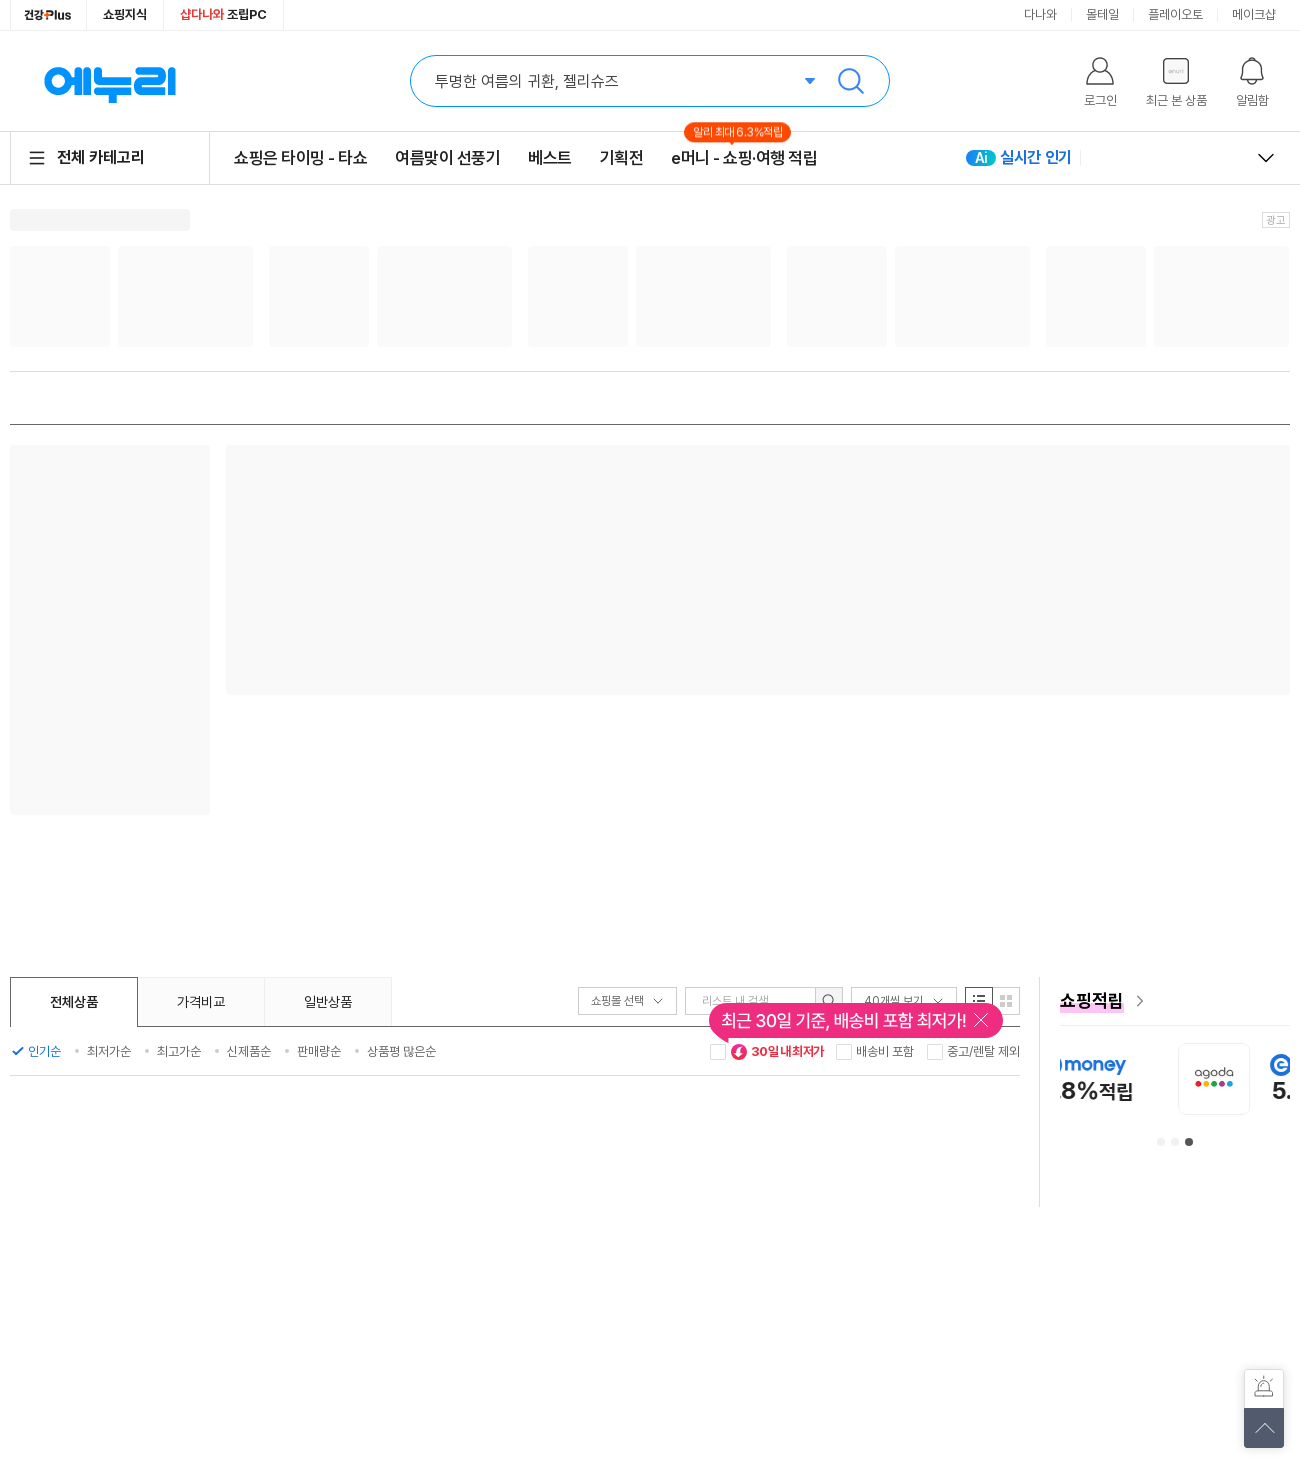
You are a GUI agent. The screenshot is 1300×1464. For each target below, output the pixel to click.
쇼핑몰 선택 (627, 1001)
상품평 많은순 (401, 1051)
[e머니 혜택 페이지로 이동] (1175, 1001)
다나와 (1040, 14)
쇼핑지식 (125, 14)
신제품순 (249, 1051)
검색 (851, 81)
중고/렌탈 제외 (983, 1051)
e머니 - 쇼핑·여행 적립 (744, 157)
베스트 (550, 158)
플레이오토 (1175, 14)
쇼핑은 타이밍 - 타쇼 (300, 158)
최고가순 (179, 1051)
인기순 (44, 1051)
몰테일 (1102, 14)
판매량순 (319, 1051)
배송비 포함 (885, 1051)
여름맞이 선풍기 (447, 158)
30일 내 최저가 (777, 1052)
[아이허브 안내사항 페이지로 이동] (1083, 1078)
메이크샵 (1254, 14)
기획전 (622, 158)
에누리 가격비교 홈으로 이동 (110, 81)
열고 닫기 (1266, 158)
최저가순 (109, 1051)
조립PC (223, 14)
